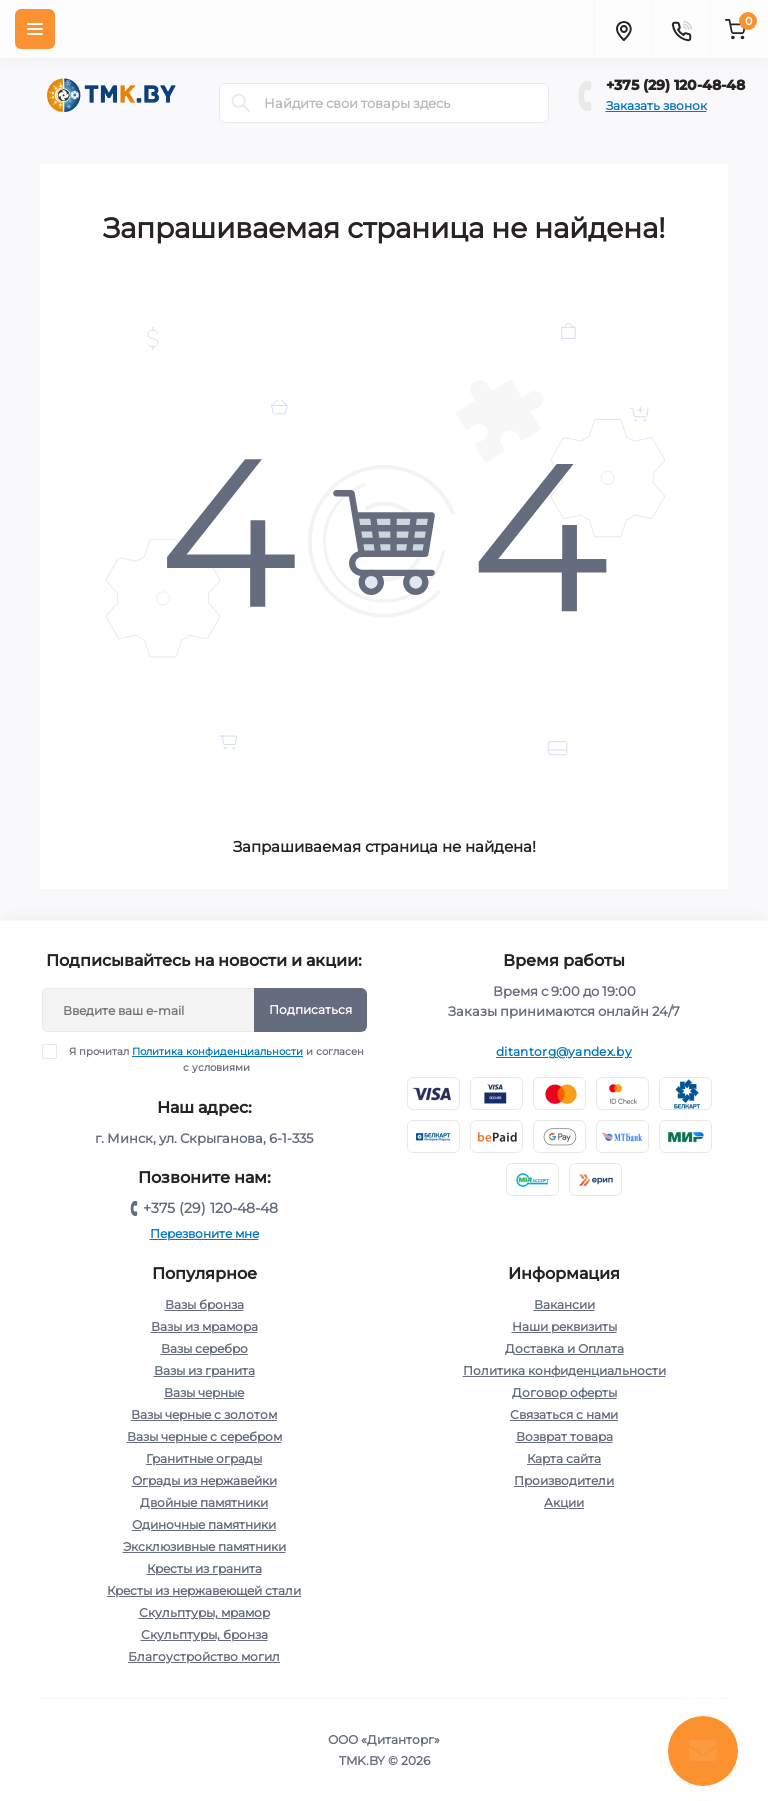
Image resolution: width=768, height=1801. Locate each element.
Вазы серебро (204, 1348)
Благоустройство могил (204, 1656)
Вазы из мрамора (204, 1326)
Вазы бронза (204, 1304)
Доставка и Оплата (564, 1348)
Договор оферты (564, 1392)
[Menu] (35, 29)
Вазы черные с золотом (204, 1414)
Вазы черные (204, 1392)
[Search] (241, 103)
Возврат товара (564, 1436)
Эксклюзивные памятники (204, 1546)
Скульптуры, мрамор (204, 1612)
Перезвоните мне (204, 1233)
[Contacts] (681, 29)
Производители (564, 1480)
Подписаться (310, 1009)
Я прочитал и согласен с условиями (216, 1059)
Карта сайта (564, 1458)
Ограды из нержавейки (204, 1480)
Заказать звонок (656, 105)
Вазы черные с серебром (204, 1436)
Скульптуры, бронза (204, 1634)
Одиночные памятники (204, 1524)
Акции (564, 1502)
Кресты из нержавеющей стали (204, 1590)
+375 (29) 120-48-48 (675, 85)
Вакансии (564, 1304)
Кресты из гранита (204, 1568)
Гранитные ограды (204, 1458)
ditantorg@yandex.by (564, 1051)
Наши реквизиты (564, 1326)
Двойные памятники (204, 1502)
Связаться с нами (564, 1414)
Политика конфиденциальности (217, 1051)
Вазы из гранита (204, 1370)
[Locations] (623, 29)
